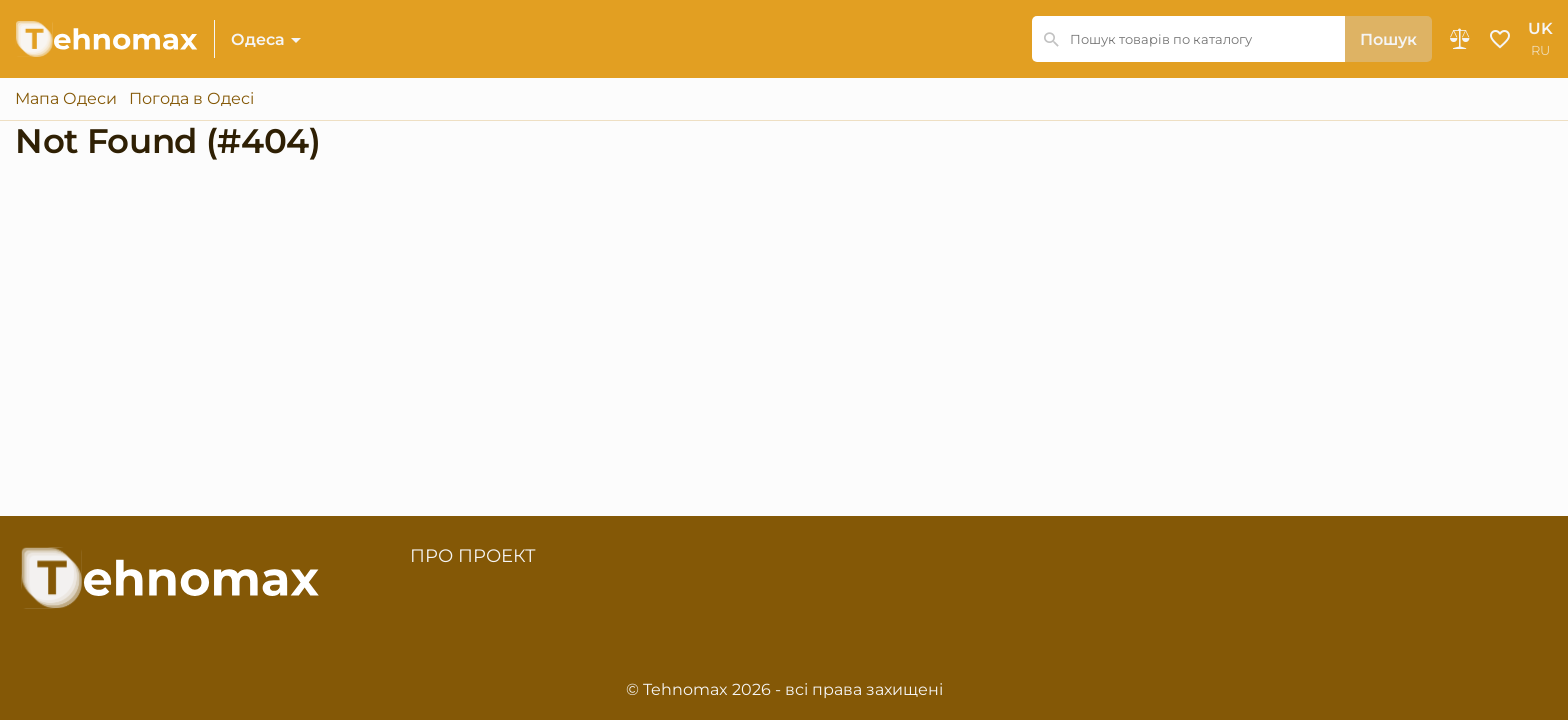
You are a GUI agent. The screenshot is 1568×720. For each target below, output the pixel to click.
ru (1540, 50)
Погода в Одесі (191, 99)
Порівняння (1460, 39)
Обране (1500, 39)
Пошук (1388, 39)
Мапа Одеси (66, 99)
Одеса (258, 39)
